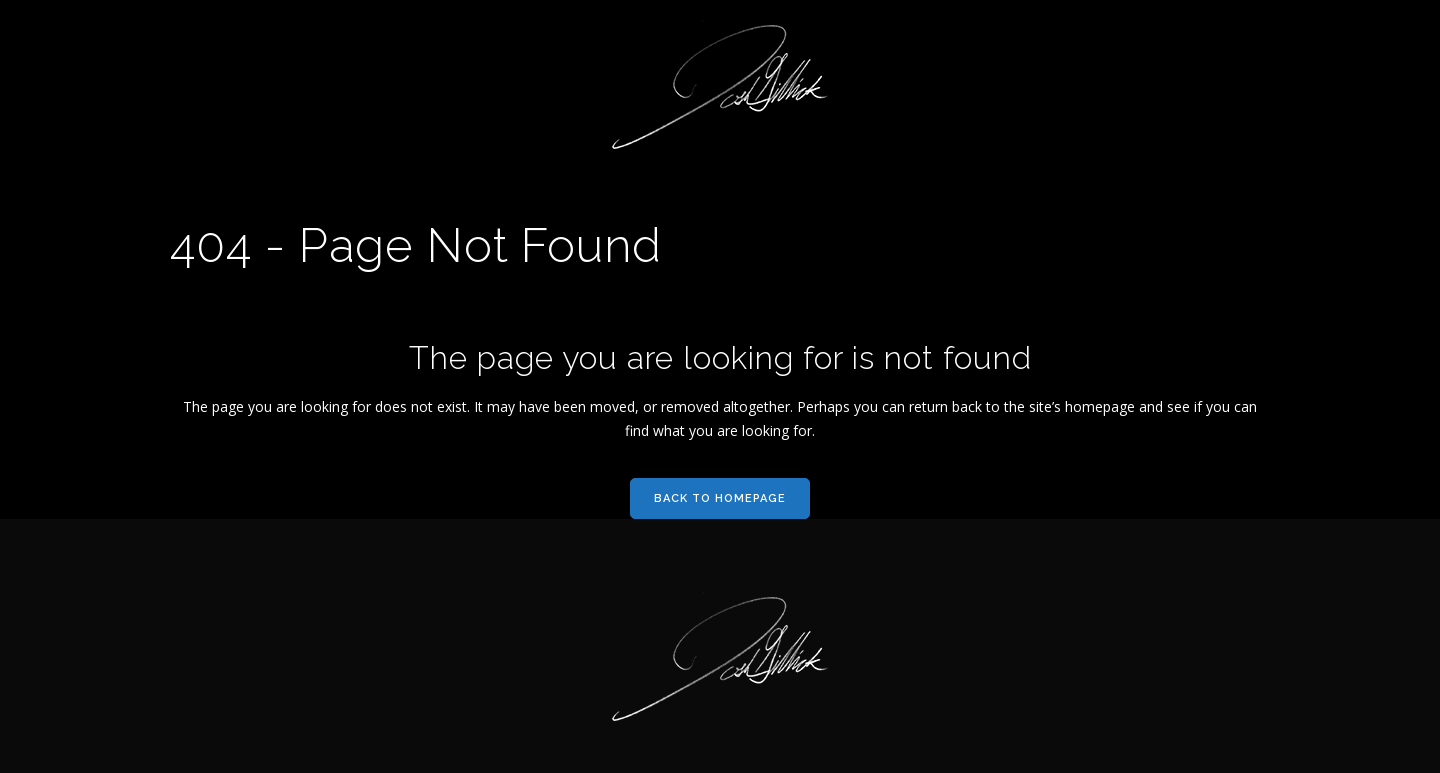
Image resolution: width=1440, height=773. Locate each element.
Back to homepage (720, 498)
